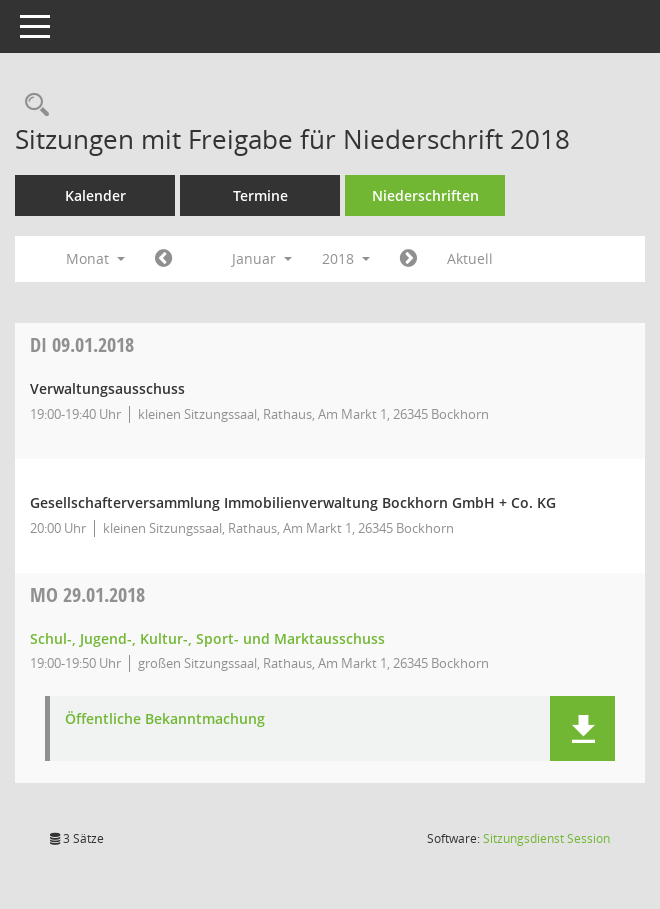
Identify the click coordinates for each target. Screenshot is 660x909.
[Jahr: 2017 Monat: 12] (163, 259)
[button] (582, 728)
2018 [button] (346, 258)
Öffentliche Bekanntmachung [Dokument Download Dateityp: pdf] (165, 719)
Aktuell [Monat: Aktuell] (470, 258)
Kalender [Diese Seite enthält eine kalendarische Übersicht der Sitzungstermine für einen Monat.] (95, 195)
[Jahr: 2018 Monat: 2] (408, 259)
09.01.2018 (82, 344)
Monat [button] (95, 258)
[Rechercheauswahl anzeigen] (32, 105)
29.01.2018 (87, 594)
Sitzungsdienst (546, 838)
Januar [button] (262, 258)
